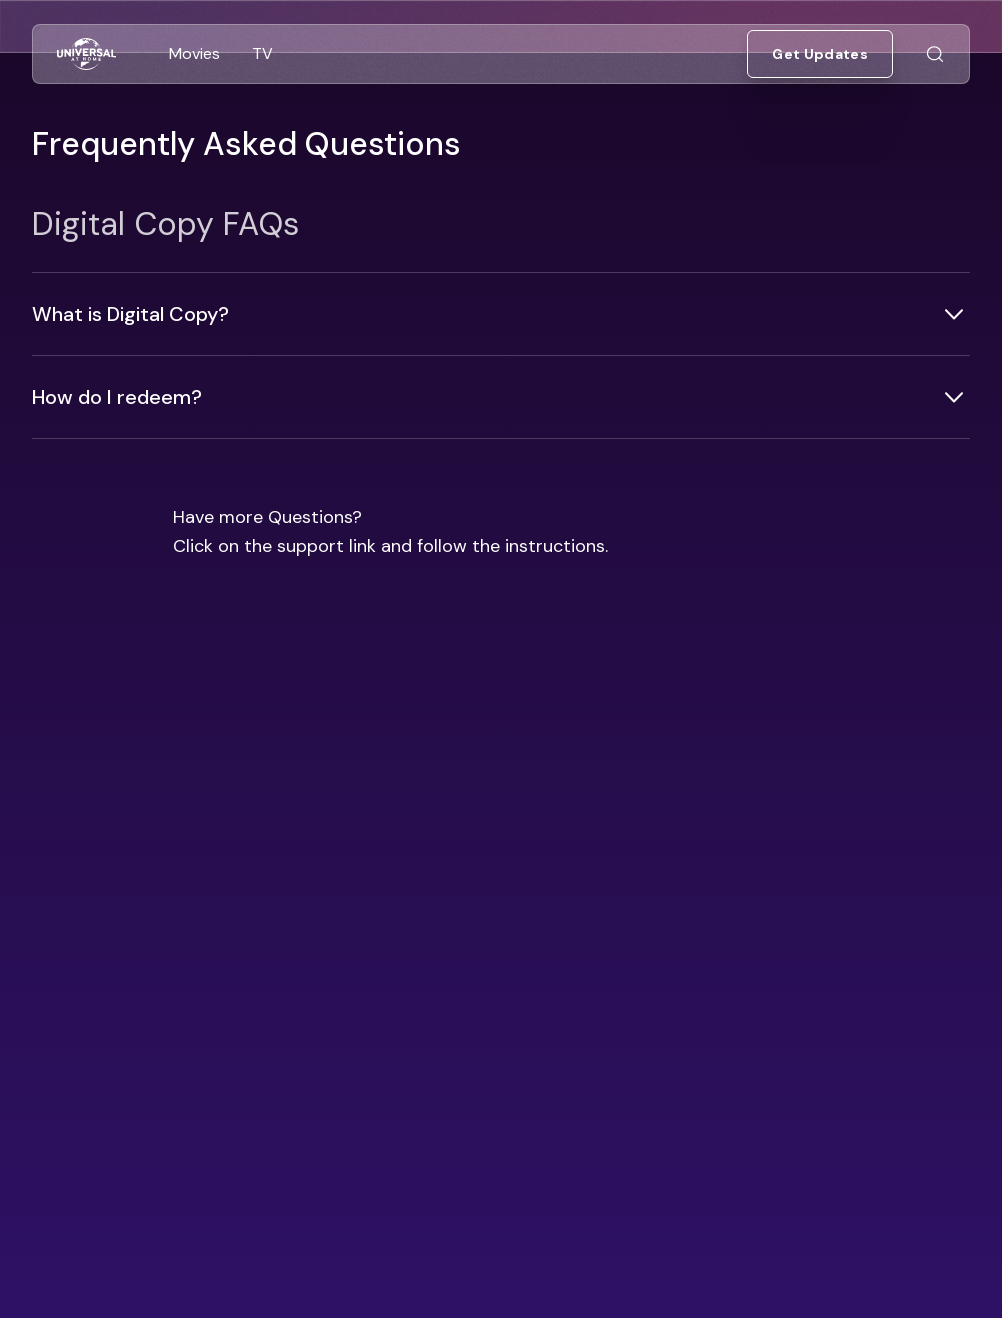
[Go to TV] (262, 54)
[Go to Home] (86, 54)
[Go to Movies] (194, 54)
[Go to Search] (935, 54)
